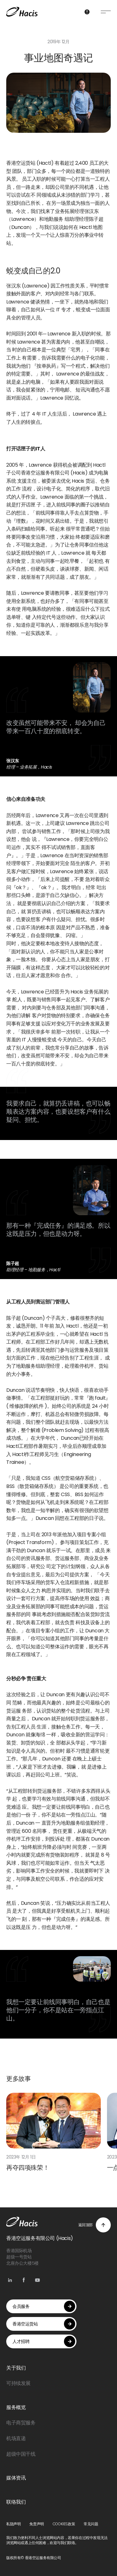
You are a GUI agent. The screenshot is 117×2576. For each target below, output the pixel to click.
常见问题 (91, 2524)
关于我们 (16, 2367)
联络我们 (16, 2502)
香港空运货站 (43, 2324)
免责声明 (36, 2524)
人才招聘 (43, 2341)
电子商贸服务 (21, 2422)
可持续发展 (18, 2383)
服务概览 (16, 2407)
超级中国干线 (21, 2454)
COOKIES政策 (64, 2524)
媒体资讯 (16, 2477)
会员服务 (43, 2306)
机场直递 (16, 2438)
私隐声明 (13, 2524)
